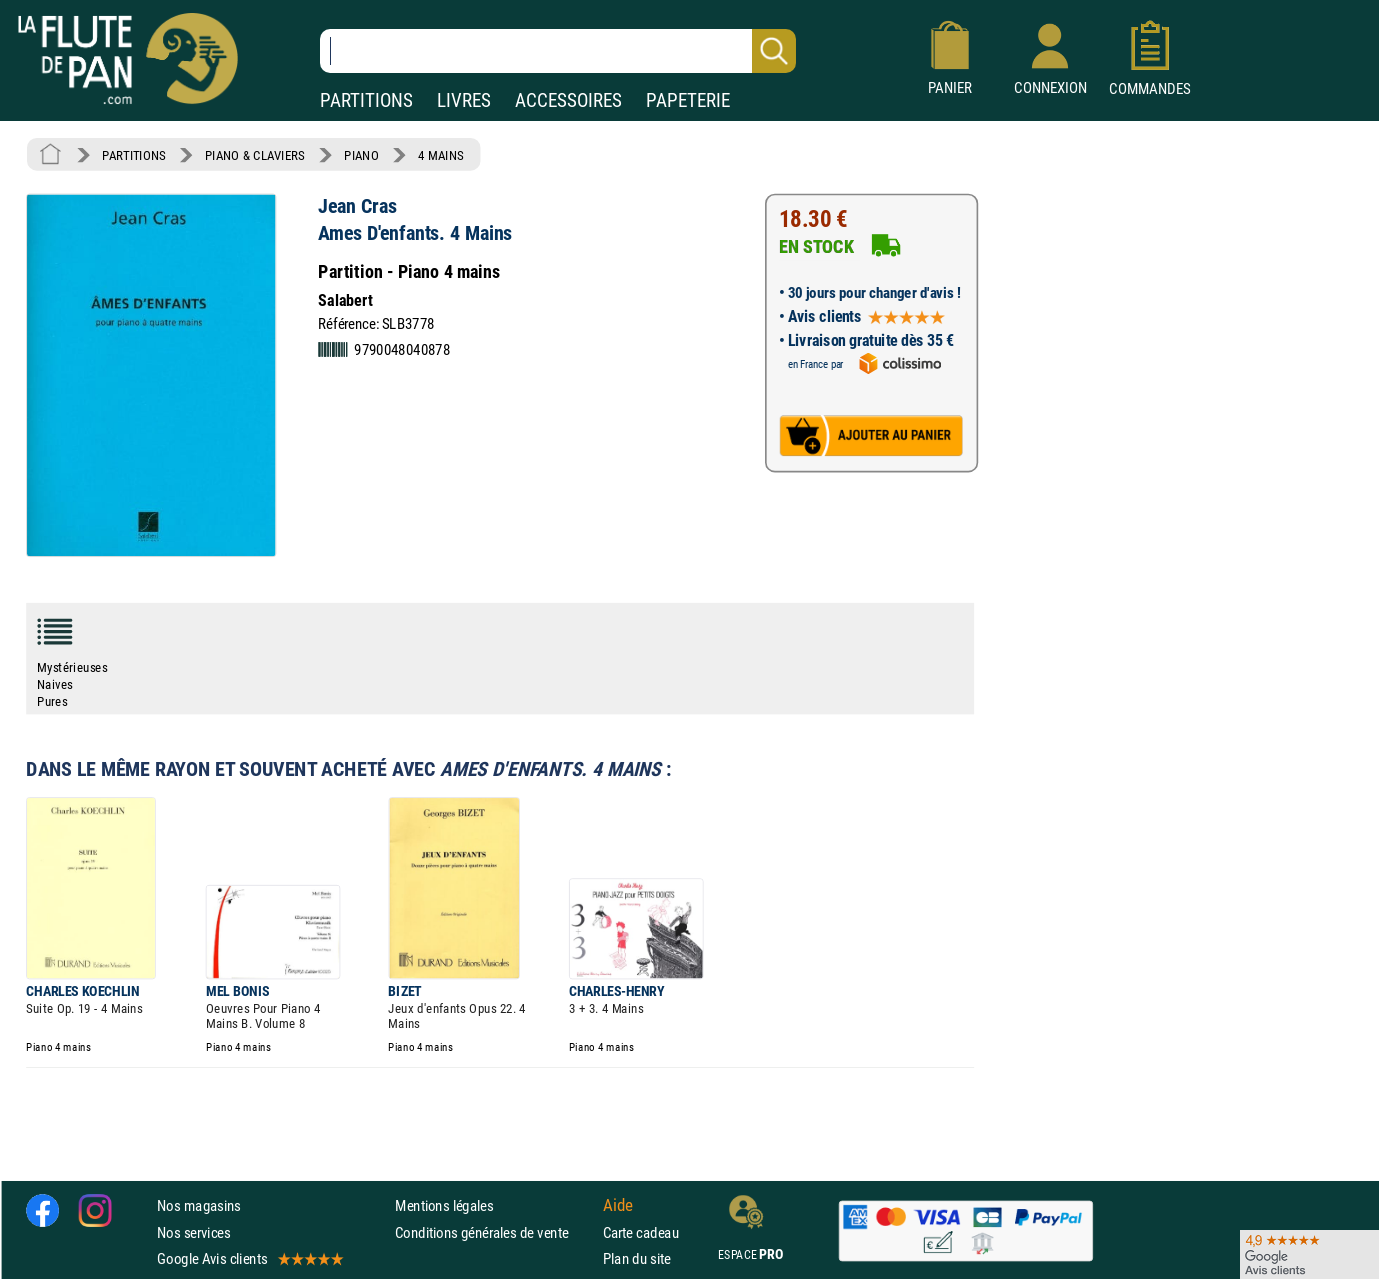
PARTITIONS (366, 100)
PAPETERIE (688, 100)
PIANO (361, 155)
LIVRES (464, 100)
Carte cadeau (641, 1232)
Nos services (193, 1232)
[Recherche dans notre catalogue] (558, 51)
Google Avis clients (249, 1258)
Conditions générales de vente (494, 1232)
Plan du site (637, 1258)
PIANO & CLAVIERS (255, 155)
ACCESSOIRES (568, 100)
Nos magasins (199, 1205)
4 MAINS (440, 155)
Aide (618, 1206)
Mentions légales (444, 1205)
